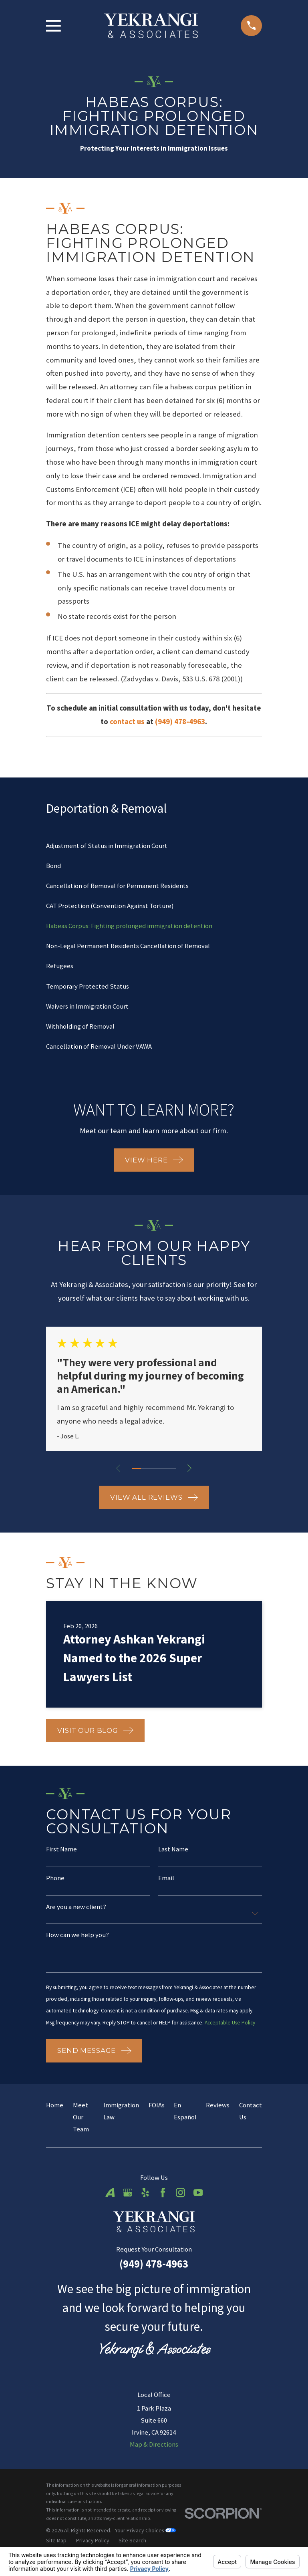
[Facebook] (162, 2206)
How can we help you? (77, 1935)
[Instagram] (180, 2206)
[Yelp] (145, 2206)
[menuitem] (154, 846)
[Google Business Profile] (127, 2206)
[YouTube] (198, 2206)
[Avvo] (110, 2206)
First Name (61, 1849)
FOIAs (157, 2119)
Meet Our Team (81, 2131)
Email (166, 1878)
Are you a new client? (76, 1908)
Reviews (217, 2119)
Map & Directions (154, 2459)
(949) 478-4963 (153, 2277)
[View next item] (190, 1468)
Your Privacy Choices (145, 2544)
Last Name (173, 1849)
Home (54, 2119)
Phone (55, 1878)
